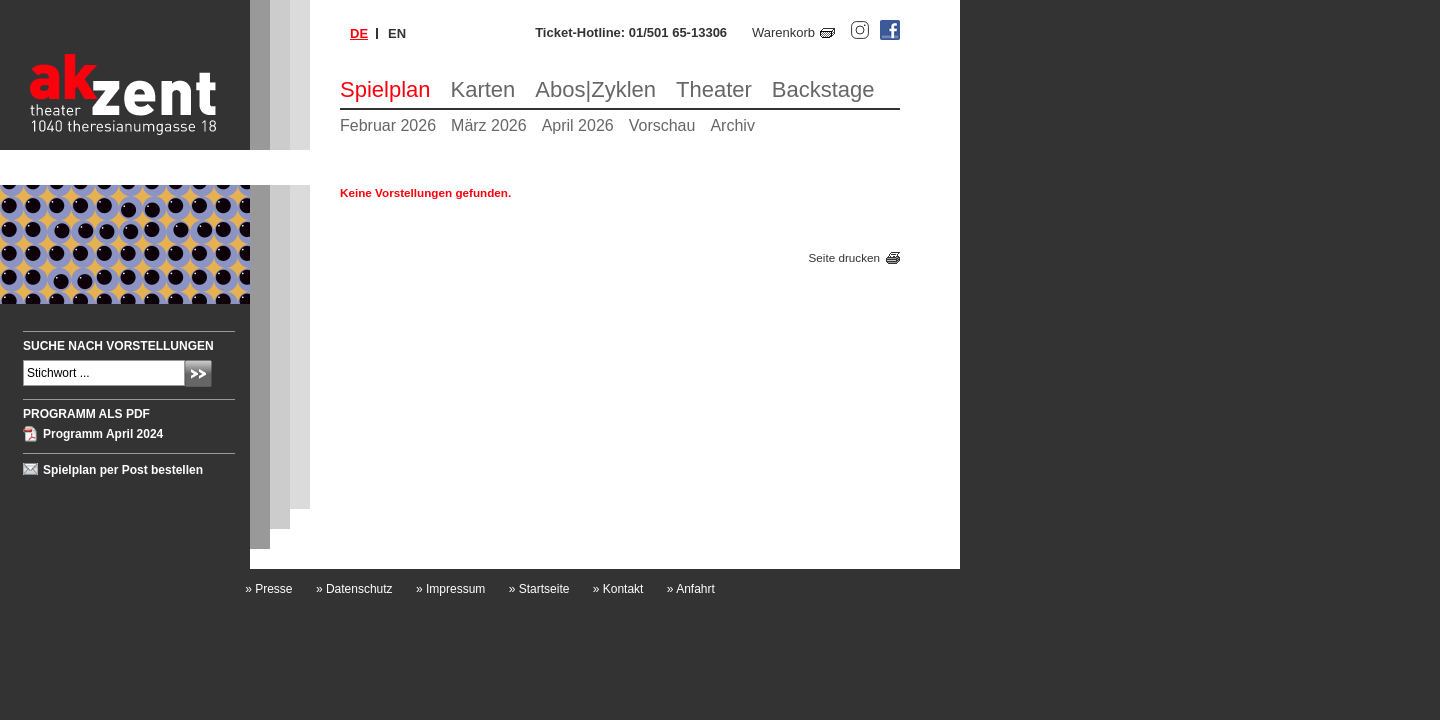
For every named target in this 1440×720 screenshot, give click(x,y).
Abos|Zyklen (595, 89)
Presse (268, 589)
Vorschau (662, 125)
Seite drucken (844, 257)
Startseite (539, 589)
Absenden (198, 373)
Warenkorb (783, 32)
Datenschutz (354, 589)
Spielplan (385, 89)
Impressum (450, 589)
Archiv (732, 125)
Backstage (823, 89)
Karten (483, 89)
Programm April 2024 (103, 434)
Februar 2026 (388, 125)
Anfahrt (691, 589)
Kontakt (618, 589)
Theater (714, 89)
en (397, 33)
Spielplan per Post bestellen (123, 470)
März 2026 (489, 125)
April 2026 (578, 125)
